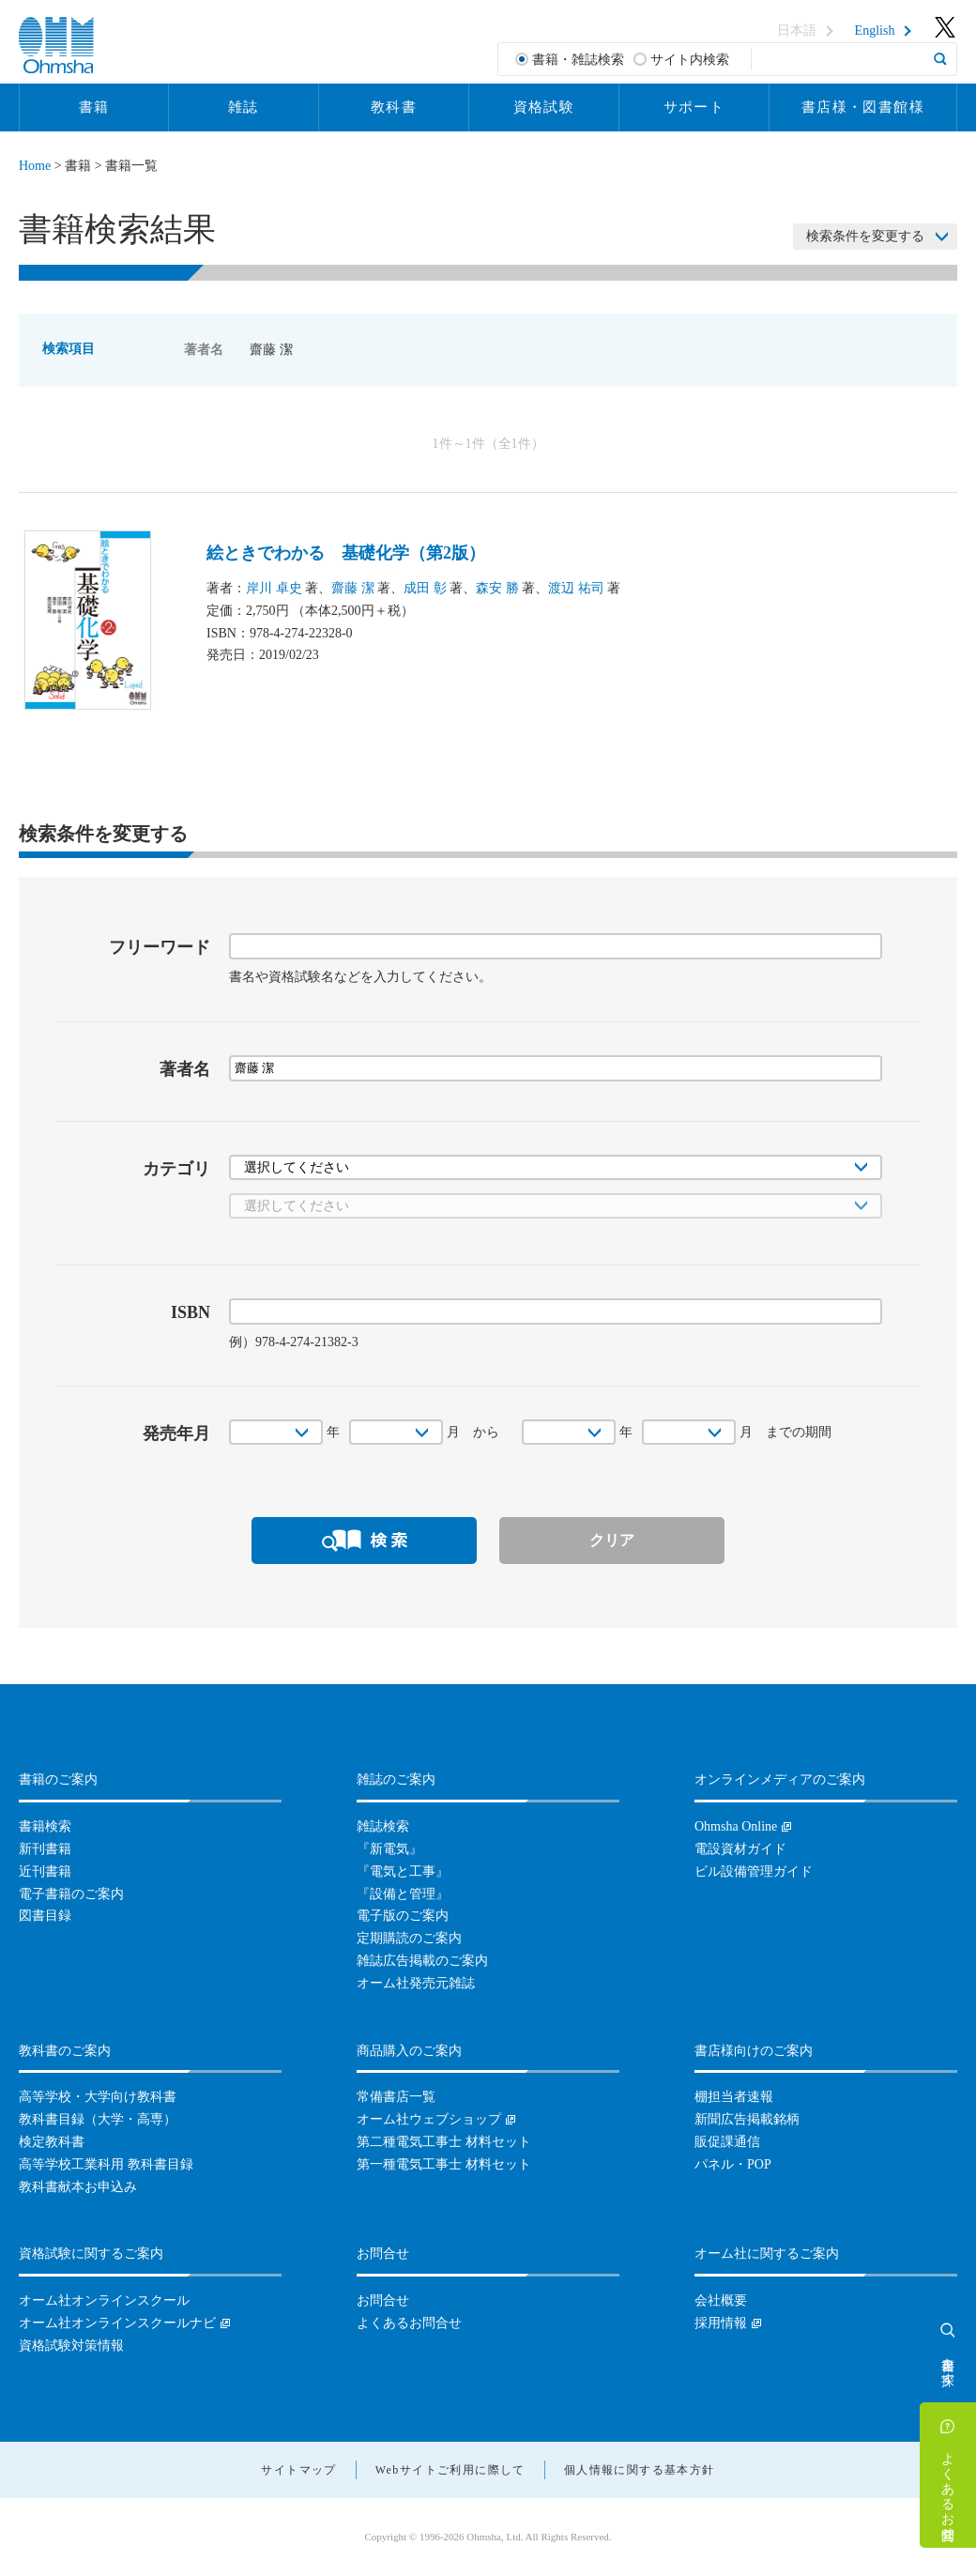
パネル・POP (732, 2164)
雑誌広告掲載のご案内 (422, 1961)
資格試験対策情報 (71, 2345)
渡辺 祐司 (576, 588)
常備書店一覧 (396, 2097)
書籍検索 (45, 1826)
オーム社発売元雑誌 (416, 1983)
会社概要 (720, 2300)
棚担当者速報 (733, 2097)
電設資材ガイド (740, 1849)
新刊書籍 (45, 1849)
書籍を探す (948, 2364)
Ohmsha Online (735, 1826)
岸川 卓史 (274, 588)
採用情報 (720, 2323)
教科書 (394, 107)
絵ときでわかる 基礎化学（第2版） (345, 553)
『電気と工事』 (403, 1871)
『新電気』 (389, 1849)
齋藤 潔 (352, 588)
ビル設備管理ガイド (753, 1871)
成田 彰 (425, 588)
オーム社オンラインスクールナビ (117, 2323)
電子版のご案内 (403, 1916)
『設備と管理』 (403, 1894)
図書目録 (45, 1916)
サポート (694, 107)
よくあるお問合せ (948, 2489)
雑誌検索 (383, 1826)
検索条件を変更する (865, 236)
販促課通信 (727, 2142)
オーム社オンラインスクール (104, 2300)
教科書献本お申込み (78, 2187)
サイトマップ (298, 2469)
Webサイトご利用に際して (450, 2469)
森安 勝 (497, 588)
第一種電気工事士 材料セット (444, 2164)
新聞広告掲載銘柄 (747, 2119)
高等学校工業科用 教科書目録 (106, 2164)
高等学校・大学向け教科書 (97, 2097)
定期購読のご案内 (409, 1938)
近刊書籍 (45, 1871)
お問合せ (383, 2300)
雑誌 (243, 107)
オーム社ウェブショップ (429, 2119)
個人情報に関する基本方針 (639, 2469)
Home (35, 166)
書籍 (94, 107)
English (875, 31)
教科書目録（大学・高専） (97, 2119)
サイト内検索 (689, 60)
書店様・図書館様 (862, 107)
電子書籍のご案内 (71, 1894)
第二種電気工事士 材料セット (444, 2142)
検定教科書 (51, 2142)
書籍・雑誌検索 (578, 60)
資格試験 (544, 107)
